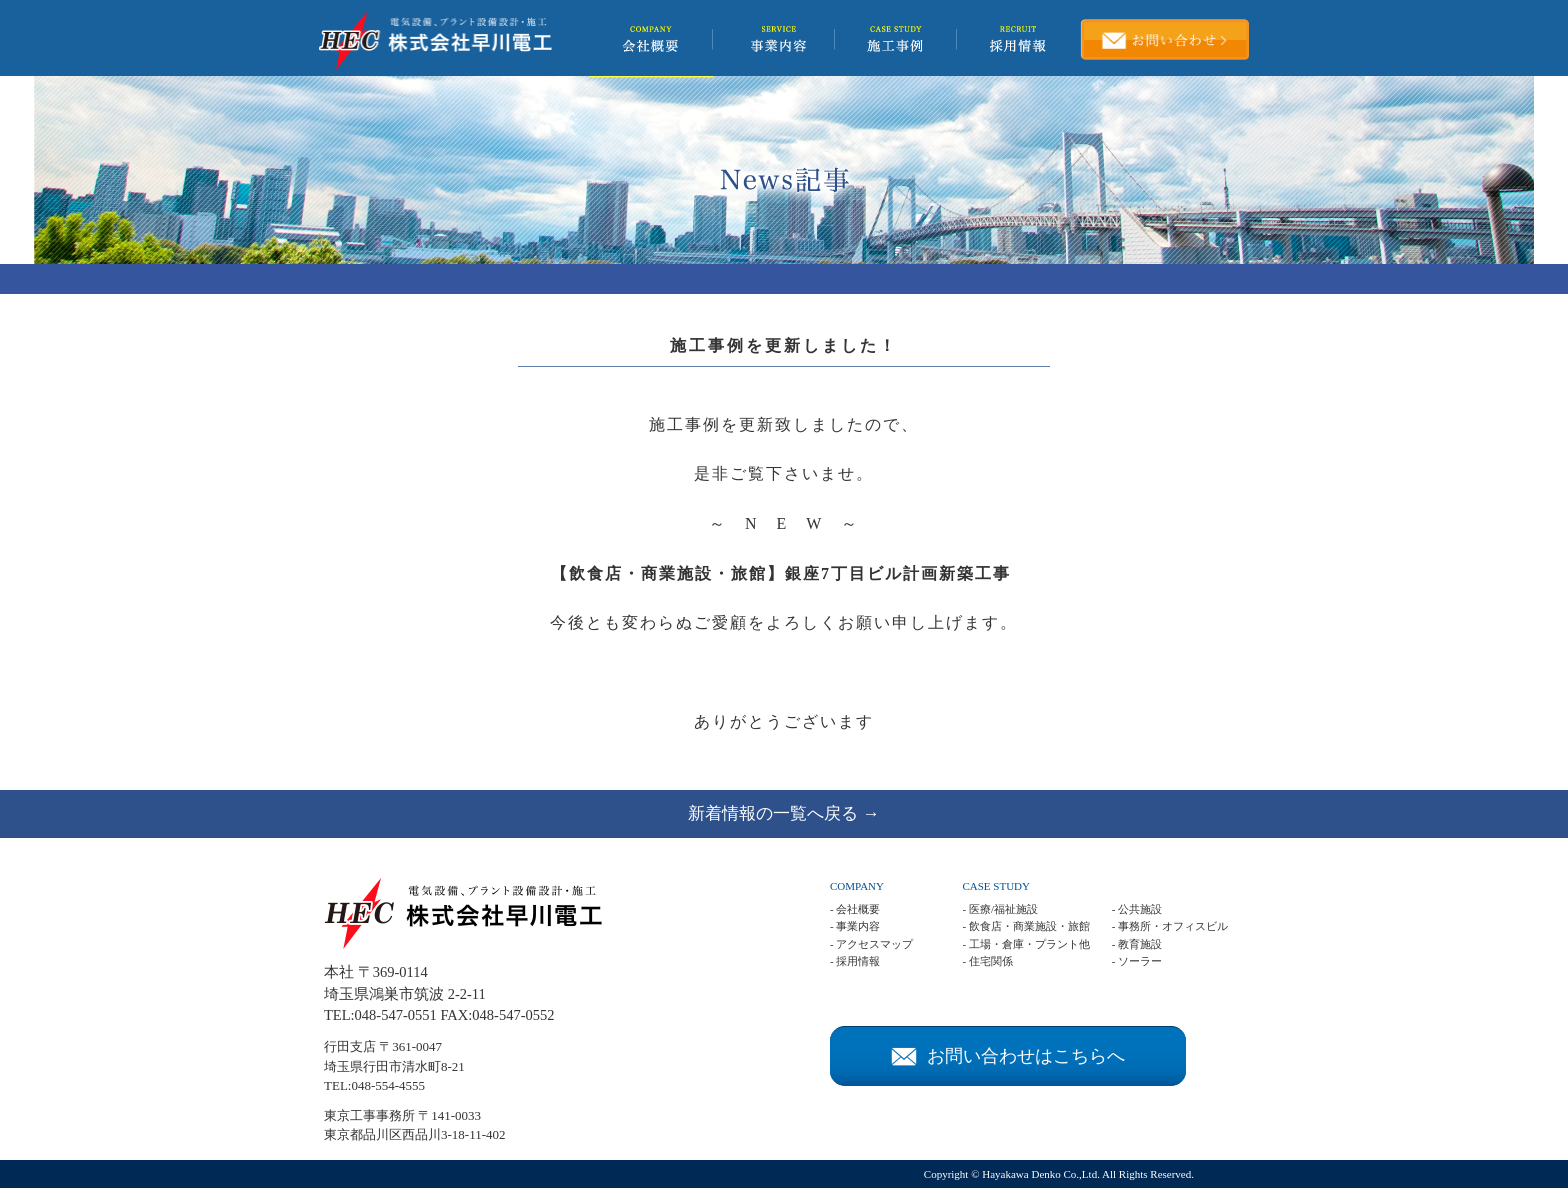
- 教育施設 (1137, 944)
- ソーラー (1137, 961)
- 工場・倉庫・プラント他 (1025, 944)
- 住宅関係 (987, 961)
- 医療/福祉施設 (999, 909)
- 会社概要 (855, 909)
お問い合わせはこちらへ (1008, 1056)
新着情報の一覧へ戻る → (783, 813)
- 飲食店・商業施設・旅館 (1025, 926)
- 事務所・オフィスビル (1170, 926)
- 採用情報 (855, 961)
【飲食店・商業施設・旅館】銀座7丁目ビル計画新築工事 (781, 573)
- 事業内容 (855, 926)
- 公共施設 (1137, 909)
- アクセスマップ (871, 944)
